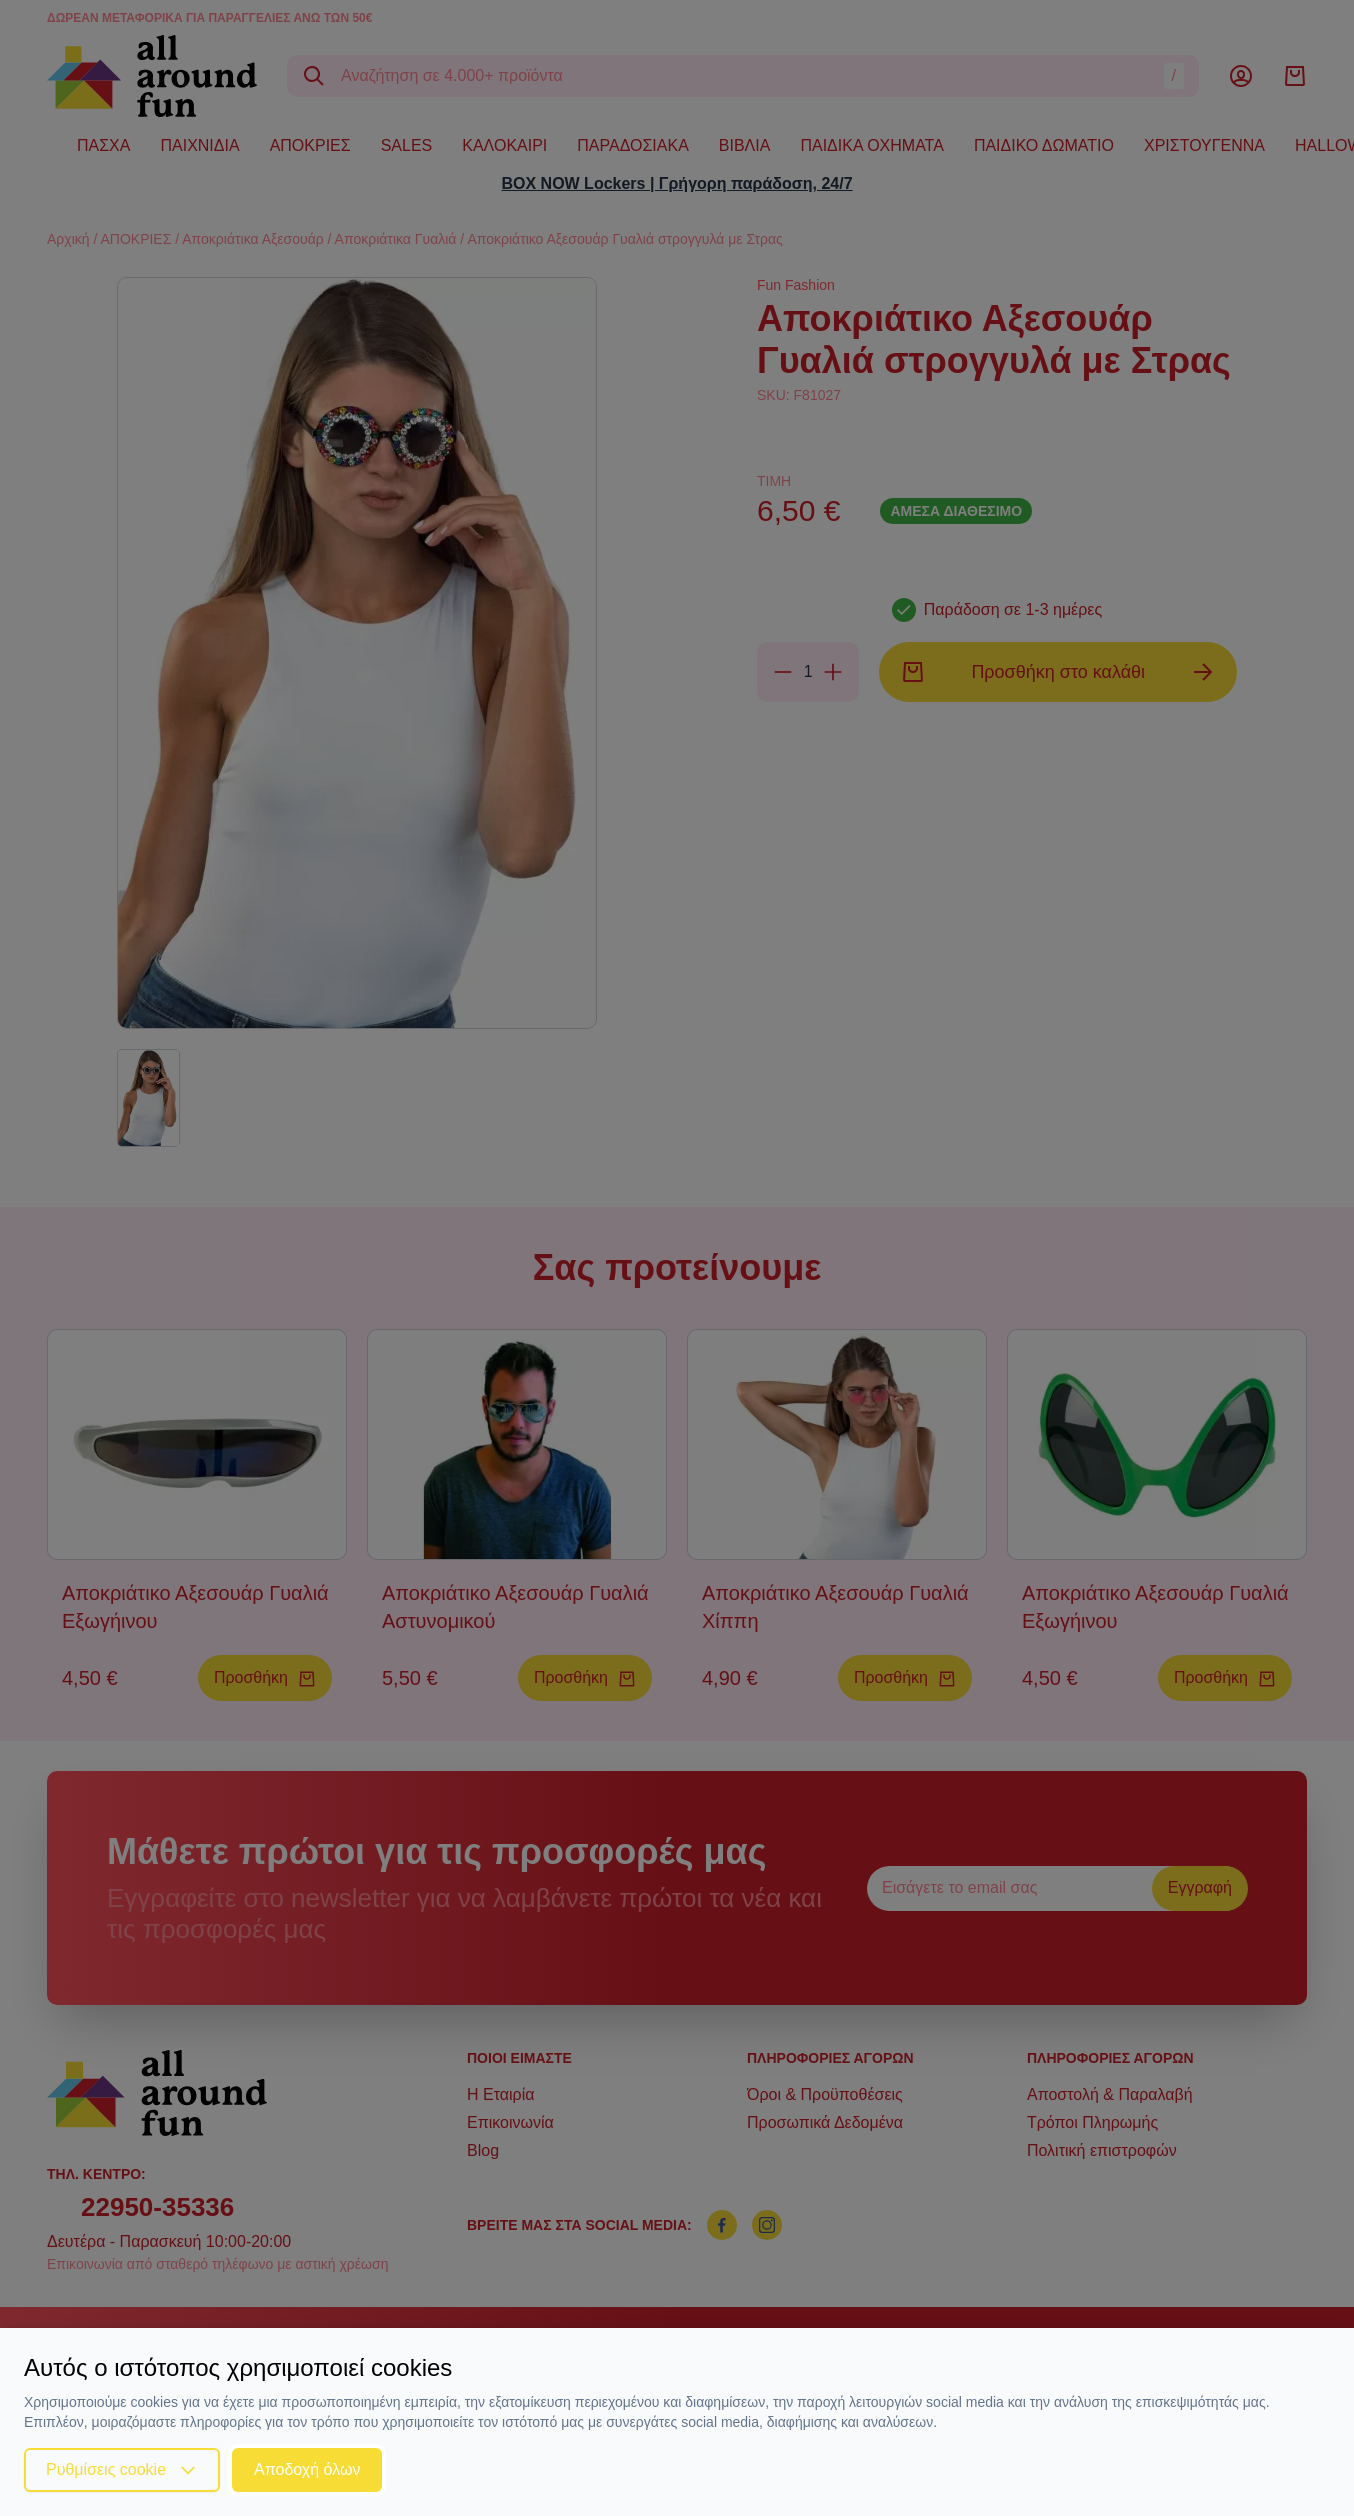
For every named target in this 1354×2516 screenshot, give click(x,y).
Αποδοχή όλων (307, 2469)
